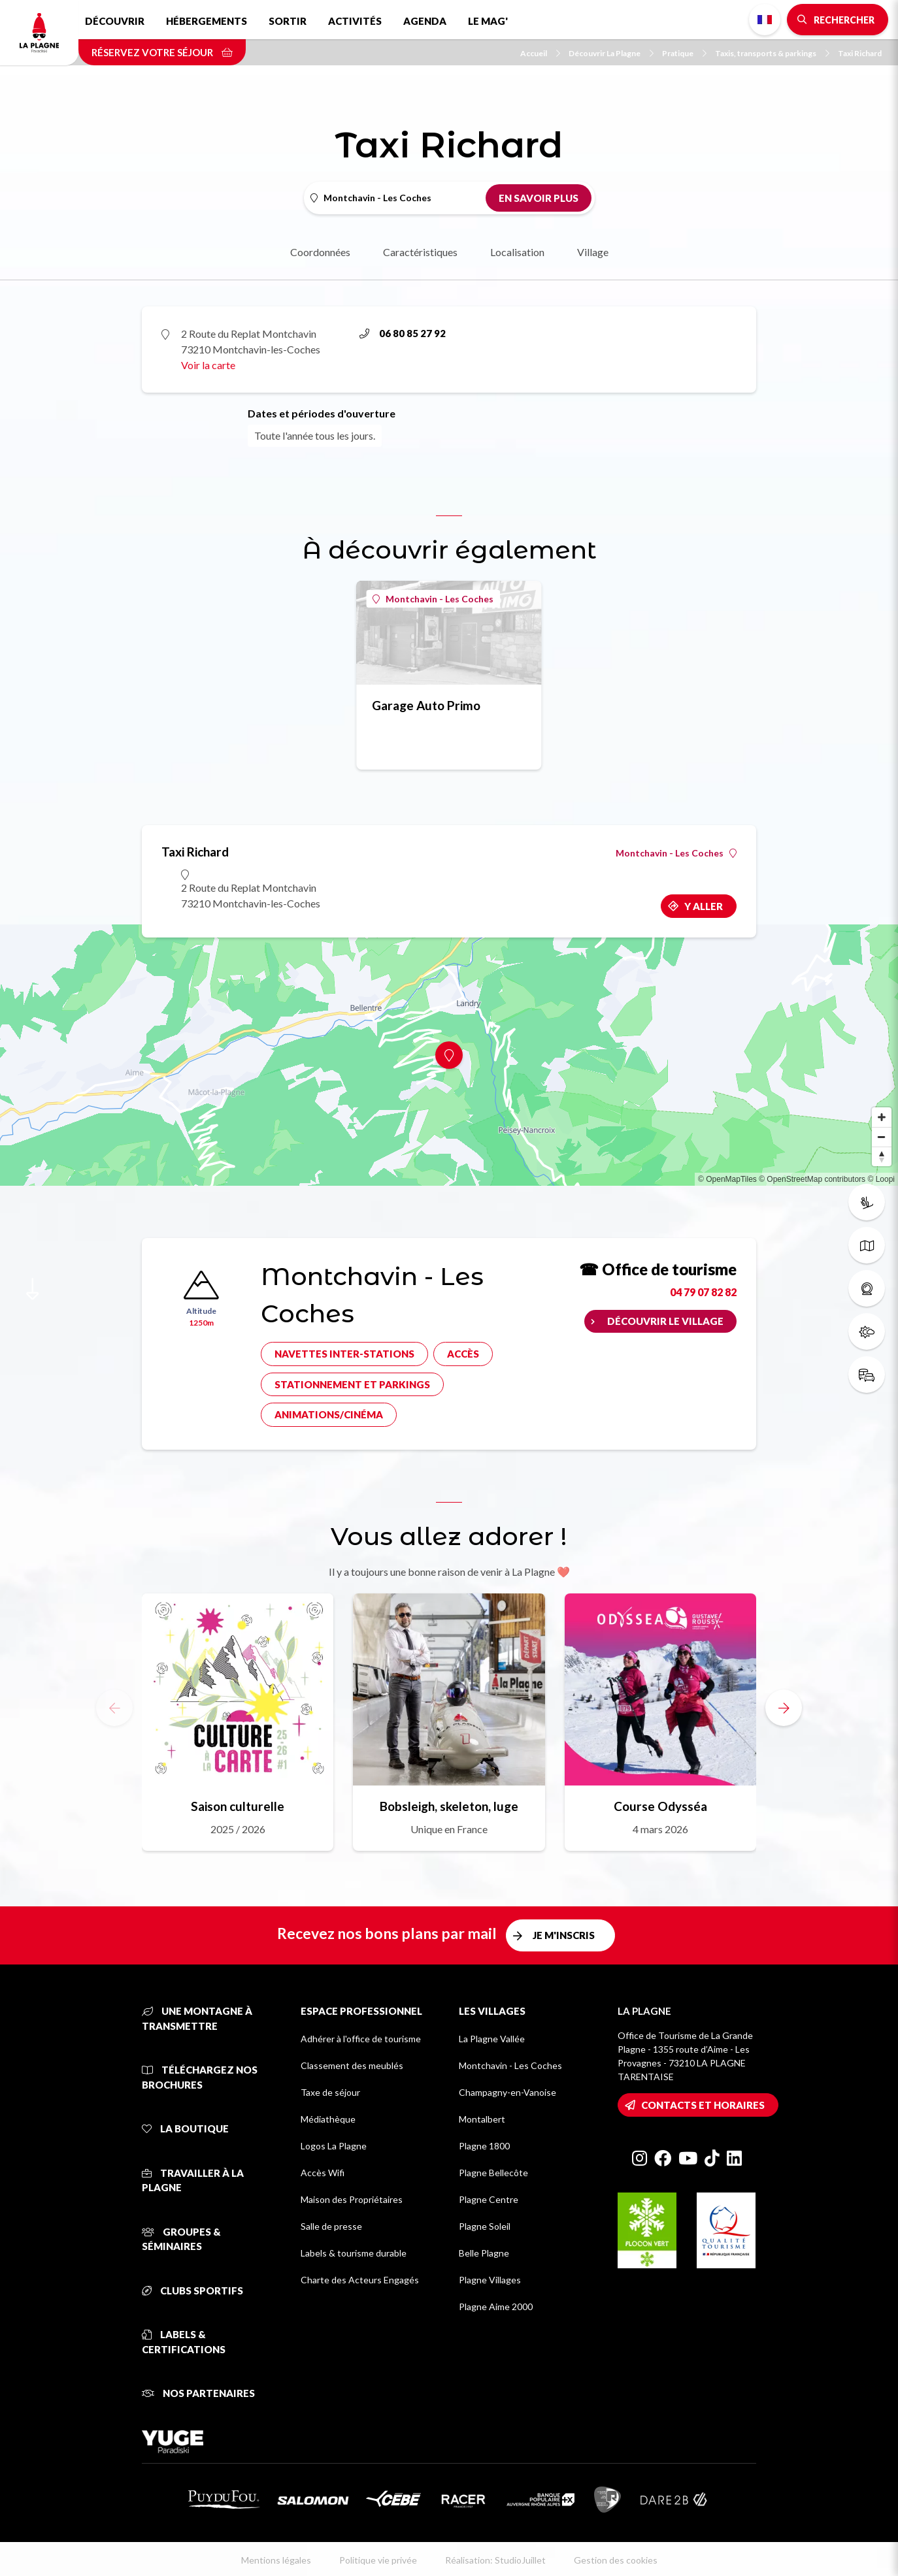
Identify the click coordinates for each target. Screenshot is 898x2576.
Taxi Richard (860, 53)
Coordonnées (320, 252)
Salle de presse (331, 2226)
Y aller (703, 906)
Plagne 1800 (484, 2145)
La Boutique (185, 2128)
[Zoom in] (881, 1117)
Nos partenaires (198, 2393)
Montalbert (482, 2119)
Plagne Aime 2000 (496, 2306)
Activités (355, 21)
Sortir (288, 21)
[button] (783, 1707)
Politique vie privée (378, 2560)
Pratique (684, 53)
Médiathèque (328, 2119)
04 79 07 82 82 (703, 1292)
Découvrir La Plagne (611, 53)
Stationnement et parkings (352, 1384)
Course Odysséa (660, 1806)
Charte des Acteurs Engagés (360, 2279)
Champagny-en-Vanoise (507, 2092)
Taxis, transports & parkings (772, 53)
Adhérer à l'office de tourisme (361, 2038)
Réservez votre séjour (162, 52)
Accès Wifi (322, 2172)
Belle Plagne (484, 2252)
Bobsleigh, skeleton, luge (449, 1806)
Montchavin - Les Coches (433, 598)
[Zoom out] (881, 1137)
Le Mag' (488, 21)
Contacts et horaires (703, 2105)
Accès (463, 1354)
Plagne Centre (488, 2199)
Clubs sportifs (192, 2290)
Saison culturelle (237, 1806)
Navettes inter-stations (344, 1354)
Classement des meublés (352, 2065)
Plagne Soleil (484, 2226)
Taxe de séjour (330, 2092)
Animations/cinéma (328, 1414)
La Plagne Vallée (492, 2038)
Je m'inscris (564, 1935)
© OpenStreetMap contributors (812, 1179)
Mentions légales (276, 2560)
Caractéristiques (420, 252)
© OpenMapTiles (727, 1179)
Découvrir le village (665, 1321)
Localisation (517, 252)
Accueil (540, 53)
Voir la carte (208, 365)
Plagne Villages (490, 2279)
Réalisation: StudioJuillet (495, 2560)
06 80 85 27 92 (402, 333)
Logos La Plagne (334, 2145)
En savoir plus (538, 198)
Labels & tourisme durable (354, 2252)
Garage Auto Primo (426, 705)
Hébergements (206, 21)
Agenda (424, 21)
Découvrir (114, 21)
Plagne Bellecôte (493, 2172)
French (764, 19)
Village (592, 252)
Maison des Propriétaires (352, 2199)
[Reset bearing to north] (881, 1156)
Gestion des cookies (615, 2560)
